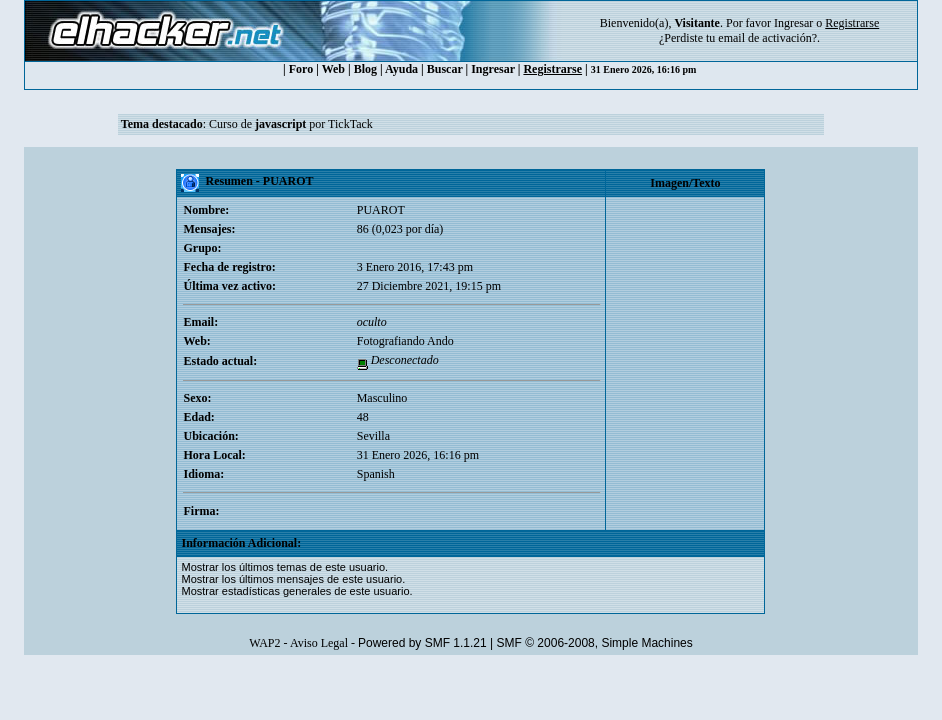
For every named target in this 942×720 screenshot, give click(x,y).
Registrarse (552, 69)
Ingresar (793, 23)
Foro (301, 69)
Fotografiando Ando (405, 341)
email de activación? (767, 38)
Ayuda (401, 69)
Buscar (445, 69)
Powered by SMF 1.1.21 (422, 643)
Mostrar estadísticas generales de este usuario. (296, 591)
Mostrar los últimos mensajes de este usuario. (293, 579)
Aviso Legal (319, 643)
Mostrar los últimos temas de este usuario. (284, 567)
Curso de (257, 124)
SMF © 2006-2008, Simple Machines (595, 643)
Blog (365, 69)
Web (333, 69)
